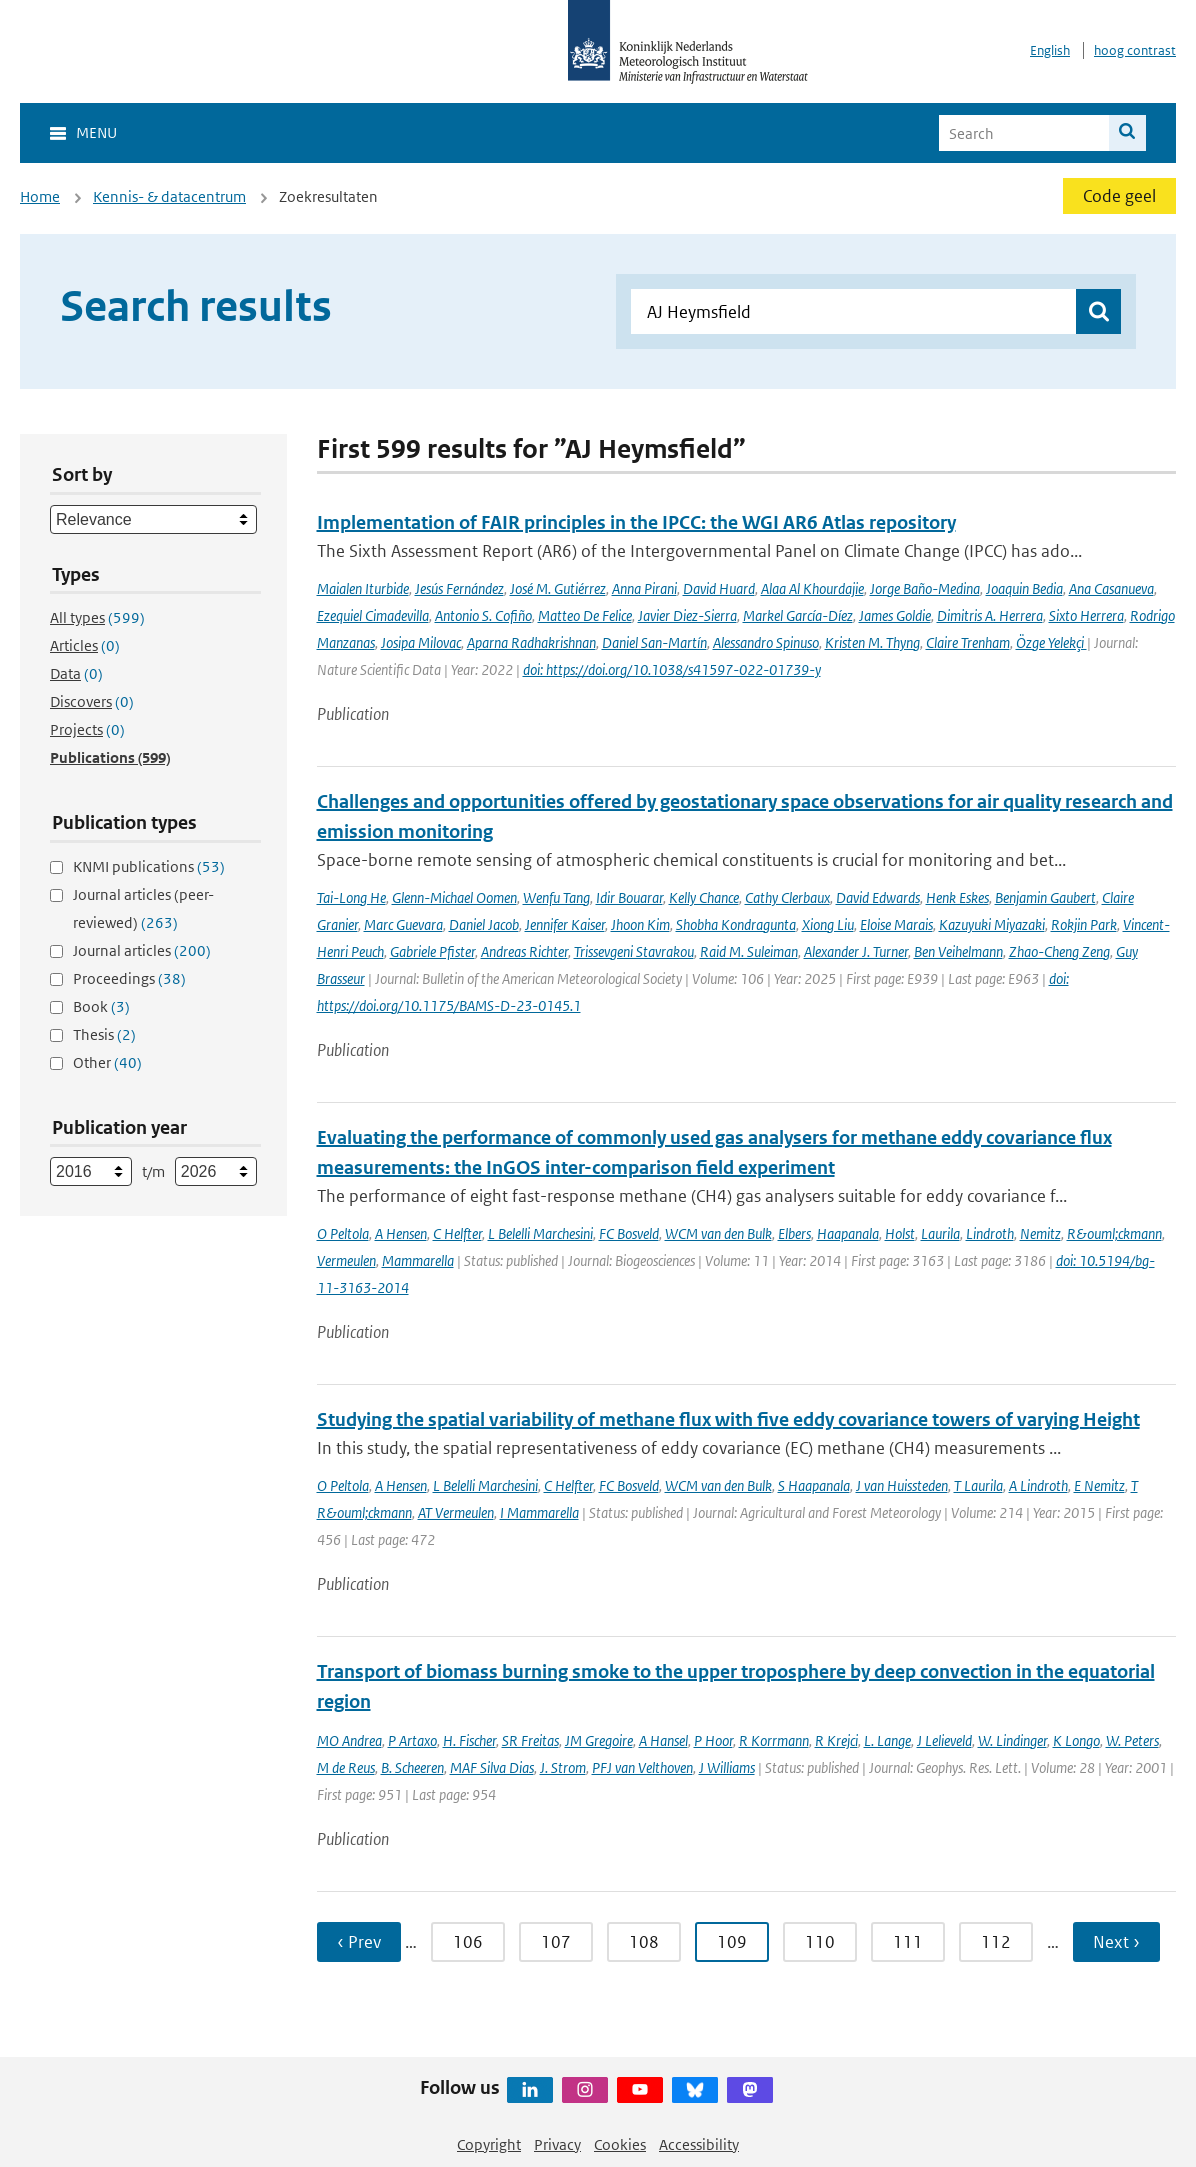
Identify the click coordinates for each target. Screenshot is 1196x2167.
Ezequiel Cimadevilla (373, 615)
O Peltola (343, 1233)
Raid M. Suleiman (749, 951)
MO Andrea (349, 1740)
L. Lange (887, 1740)
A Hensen (401, 1233)
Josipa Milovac (421, 642)
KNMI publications (149, 866)
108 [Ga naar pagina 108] (644, 1942)
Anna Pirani (644, 588)
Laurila (940, 1233)
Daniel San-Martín (654, 642)
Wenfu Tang (556, 897)
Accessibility (699, 2144)
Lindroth (990, 1233)
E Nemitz (1099, 1485)
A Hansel (663, 1740)
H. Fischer (469, 1740)
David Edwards (878, 897)
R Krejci (836, 1740)
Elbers (794, 1233)
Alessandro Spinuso (766, 642)
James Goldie (895, 615)
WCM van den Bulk (718, 1233)
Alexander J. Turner (856, 951)
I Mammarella (539, 1512)
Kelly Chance (704, 897)
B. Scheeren (412, 1767)
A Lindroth (1038, 1485)
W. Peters (1132, 1740)
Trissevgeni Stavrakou (634, 951)
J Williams (727, 1767)
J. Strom (563, 1767)
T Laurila (978, 1485)
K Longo (1076, 1740)
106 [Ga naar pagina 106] (468, 1942)
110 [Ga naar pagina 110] (820, 1942)
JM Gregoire (599, 1740)
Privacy (557, 2144)
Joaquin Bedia (1024, 588)
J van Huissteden (902, 1485)
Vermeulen (346, 1260)
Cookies (620, 2144)
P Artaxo (412, 1740)
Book (101, 1006)
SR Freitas (530, 1740)
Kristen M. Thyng (872, 642)
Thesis (104, 1034)
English (1050, 50)
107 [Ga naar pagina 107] (556, 1942)
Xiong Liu (828, 924)
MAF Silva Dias (492, 1767)
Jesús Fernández (459, 588)
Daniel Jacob (484, 924)
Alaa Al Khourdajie (812, 588)
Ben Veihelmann (958, 951)
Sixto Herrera (1086, 615)
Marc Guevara (403, 924)
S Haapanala (814, 1485)
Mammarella (418, 1260)
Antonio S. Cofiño (483, 615)
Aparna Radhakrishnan (531, 642)
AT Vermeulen (456, 1512)
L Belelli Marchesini (540, 1233)
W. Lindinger (1012, 1740)
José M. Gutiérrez (558, 588)
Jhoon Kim (640, 924)
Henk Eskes (957, 897)
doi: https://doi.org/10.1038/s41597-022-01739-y (672, 669)
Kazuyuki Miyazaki (992, 924)
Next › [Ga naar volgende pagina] (1116, 1942)
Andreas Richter (524, 951)
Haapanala (848, 1233)
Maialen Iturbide (363, 588)
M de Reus (346, 1767)
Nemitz (1040, 1233)
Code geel (1119, 196)
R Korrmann (774, 1740)
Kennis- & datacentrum (169, 196)
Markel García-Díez (798, 615)
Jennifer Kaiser (565, 924)
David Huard (719, 588)
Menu (96, 132)
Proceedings (129, 978)
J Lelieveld (944, 1740)
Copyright (489, 2144)
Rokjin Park (1084, 924)
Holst (900, 1233)
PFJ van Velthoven (642, 1767)
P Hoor (713, 1740)
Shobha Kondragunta (736, 924)
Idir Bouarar (629, 897)
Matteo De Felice (585, 615)
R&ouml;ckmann (1114, 1233)
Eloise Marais (896, 924)
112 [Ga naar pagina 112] (996, 1942)
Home (40, 196)
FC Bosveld (629, 1233)
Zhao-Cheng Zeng (1059, 951)
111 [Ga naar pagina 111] (908, 1942)
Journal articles (142, 950)
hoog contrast (1135, 50)
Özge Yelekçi (1051, 642)
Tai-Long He (351, 897)
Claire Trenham (968, 642)
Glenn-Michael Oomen (454, 897)
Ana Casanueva (1111, 588)
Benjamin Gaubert (1045, 897)
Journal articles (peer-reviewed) (143, 908)
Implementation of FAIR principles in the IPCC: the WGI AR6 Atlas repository (636, 522)
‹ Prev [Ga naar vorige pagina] (359, 1942)
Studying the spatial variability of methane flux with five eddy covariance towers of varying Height (728, 1419)
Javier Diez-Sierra (687, 615)
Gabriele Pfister (432, 951)
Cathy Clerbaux (787, 897)
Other (107, 1062)
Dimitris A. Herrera (990, 615)
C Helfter (457, 1233)
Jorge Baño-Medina (925, 588)
